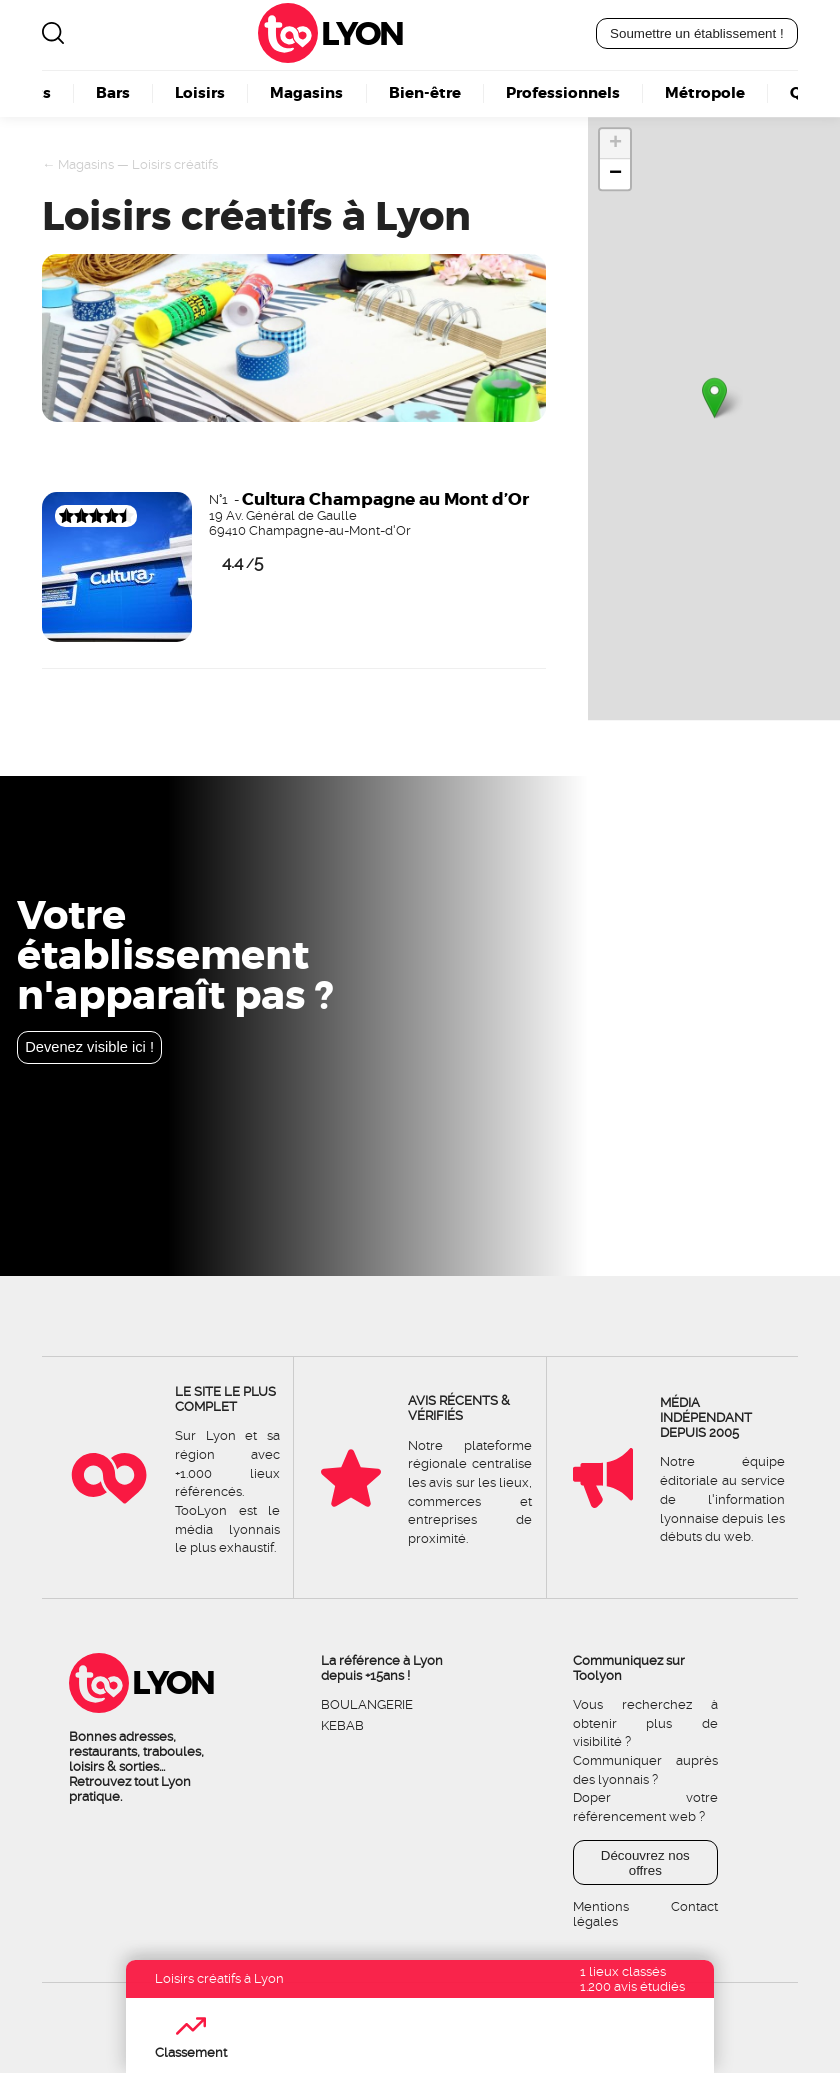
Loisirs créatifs (175, 164)
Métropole (705, 93)
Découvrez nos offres (645, 1863)
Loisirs (200, 93)
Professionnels (563, 93)
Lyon (361, 33)
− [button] (615, 174)
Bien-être (425, 93)
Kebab (342, 1725)
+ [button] (615, 144)
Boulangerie (367, 1704)
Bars (113, 93)
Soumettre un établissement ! (697, 33)
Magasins (306, 93)
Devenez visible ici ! (89, 1047)
